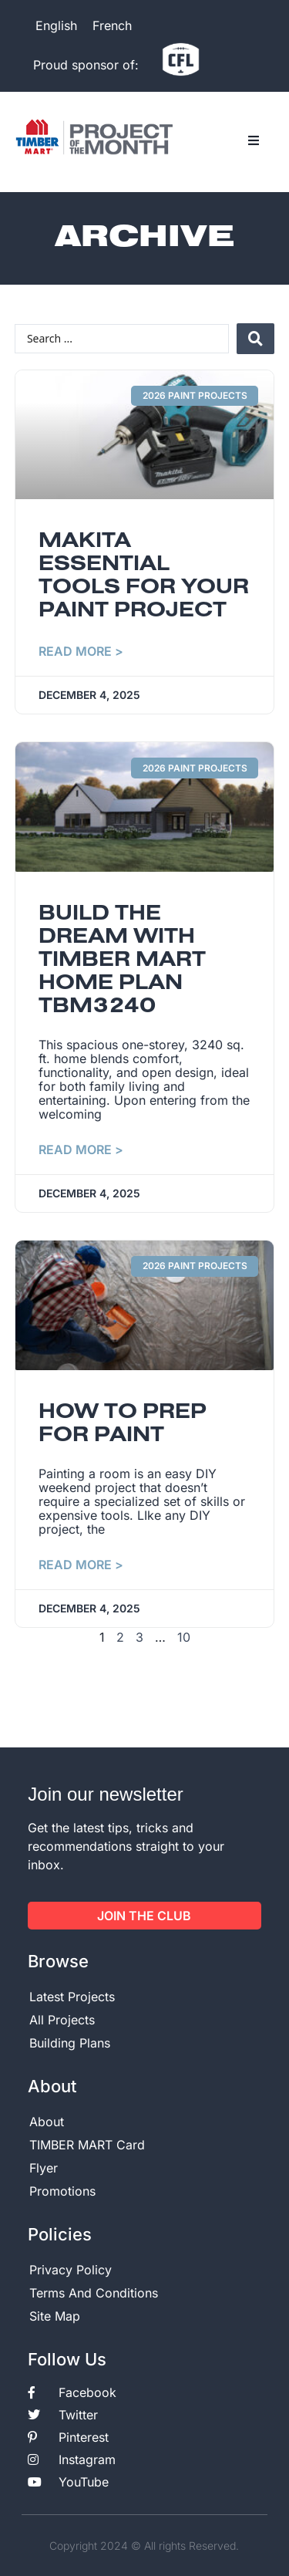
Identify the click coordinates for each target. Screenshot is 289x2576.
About (46, 2121)
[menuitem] (56, 25)
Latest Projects (72, 1996)
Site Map (54, 2316)
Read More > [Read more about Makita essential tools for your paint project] (81, 651)
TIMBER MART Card (87, 2144)
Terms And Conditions (93, 2293)
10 (183, 1637)
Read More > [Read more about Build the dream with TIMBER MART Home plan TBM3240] (81, 1149)
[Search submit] (255, 338)
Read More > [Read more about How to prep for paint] (81, 1564)
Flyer (43, 2168)
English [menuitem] (56, 25)
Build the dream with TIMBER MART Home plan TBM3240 (122, 960)
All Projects (62, 2019)
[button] (254, 140)
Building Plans (69, 2043)
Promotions (62, 2191)
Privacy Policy (70, 2269)
